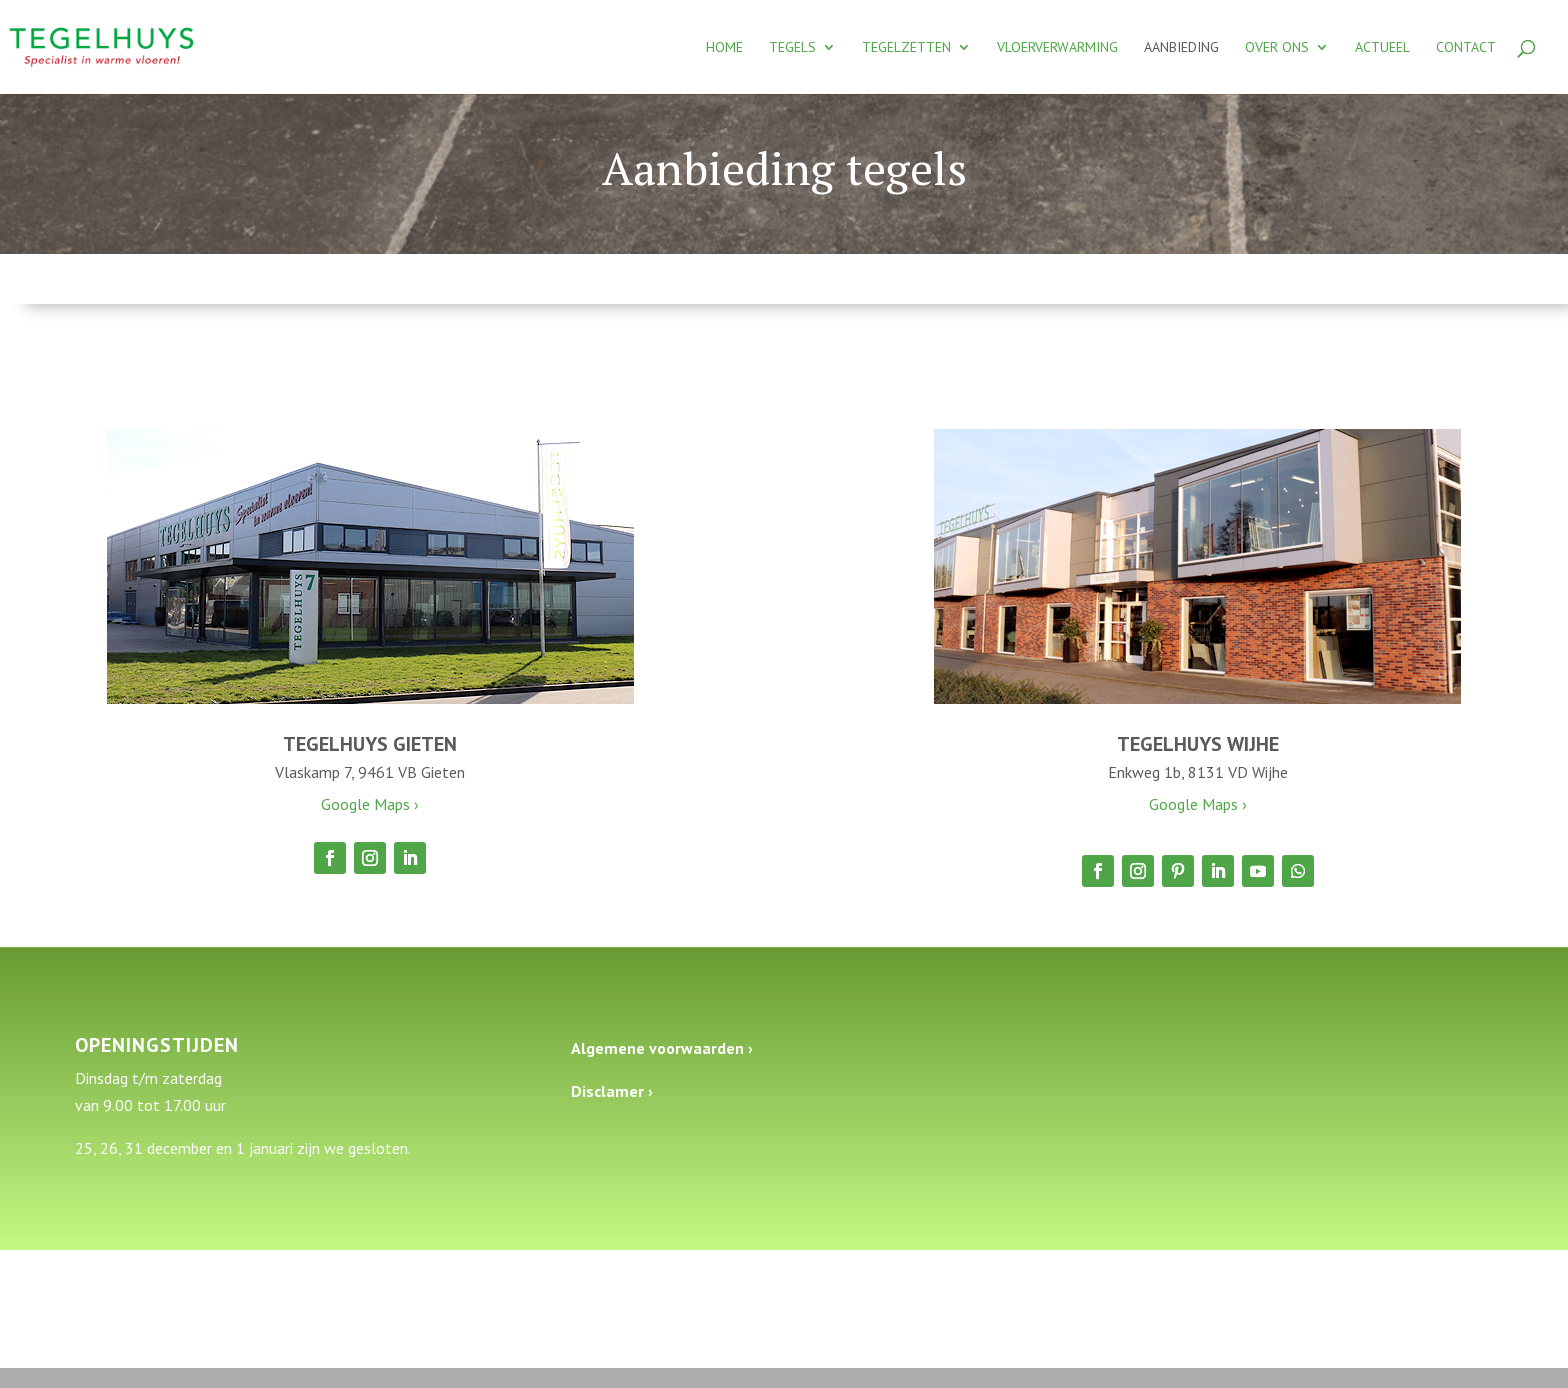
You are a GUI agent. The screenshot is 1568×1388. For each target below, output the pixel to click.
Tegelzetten (906, 48)
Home (724, 48)
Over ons (1277, 48)
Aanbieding (1181, 48)
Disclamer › (612, 1091)
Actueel (1382, 48)
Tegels (792, 48)
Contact (1466, 48)
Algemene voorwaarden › (662, 1048)
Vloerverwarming (1057, 48)
